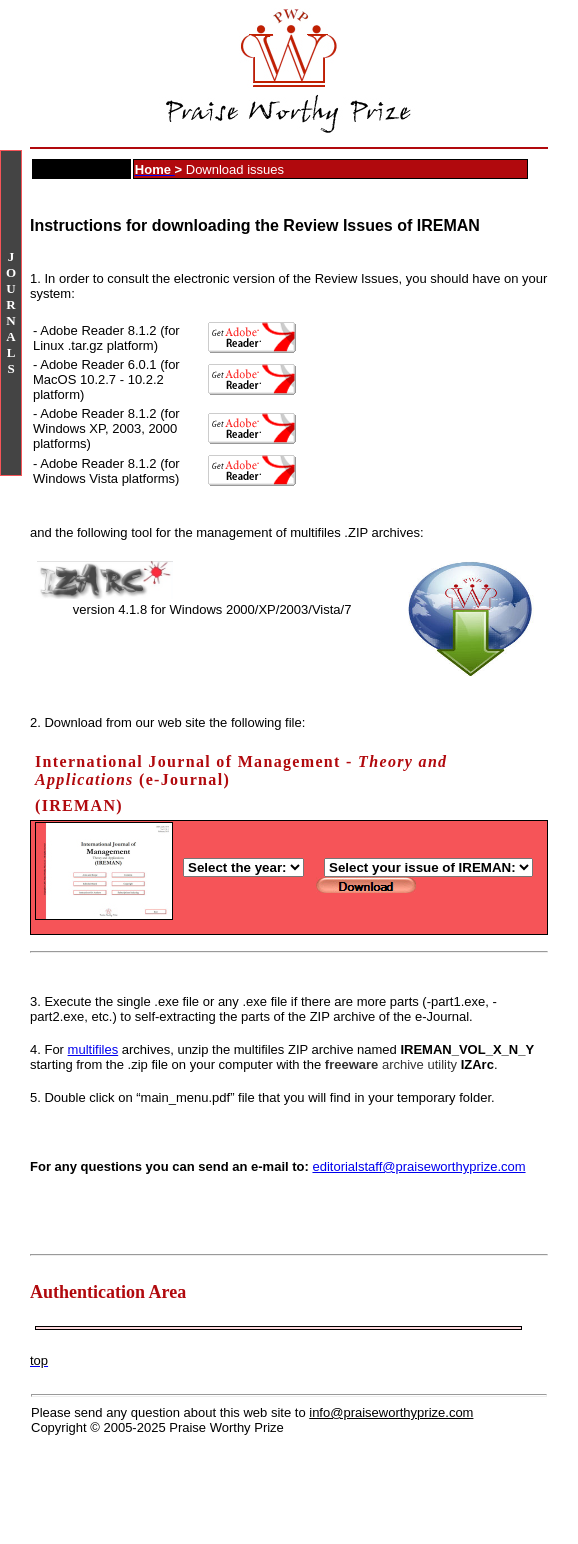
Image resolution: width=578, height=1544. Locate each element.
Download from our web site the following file (172, 722)
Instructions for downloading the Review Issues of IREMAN (255, 225)
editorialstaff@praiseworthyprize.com (418, 1166)
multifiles (93, 1049)
